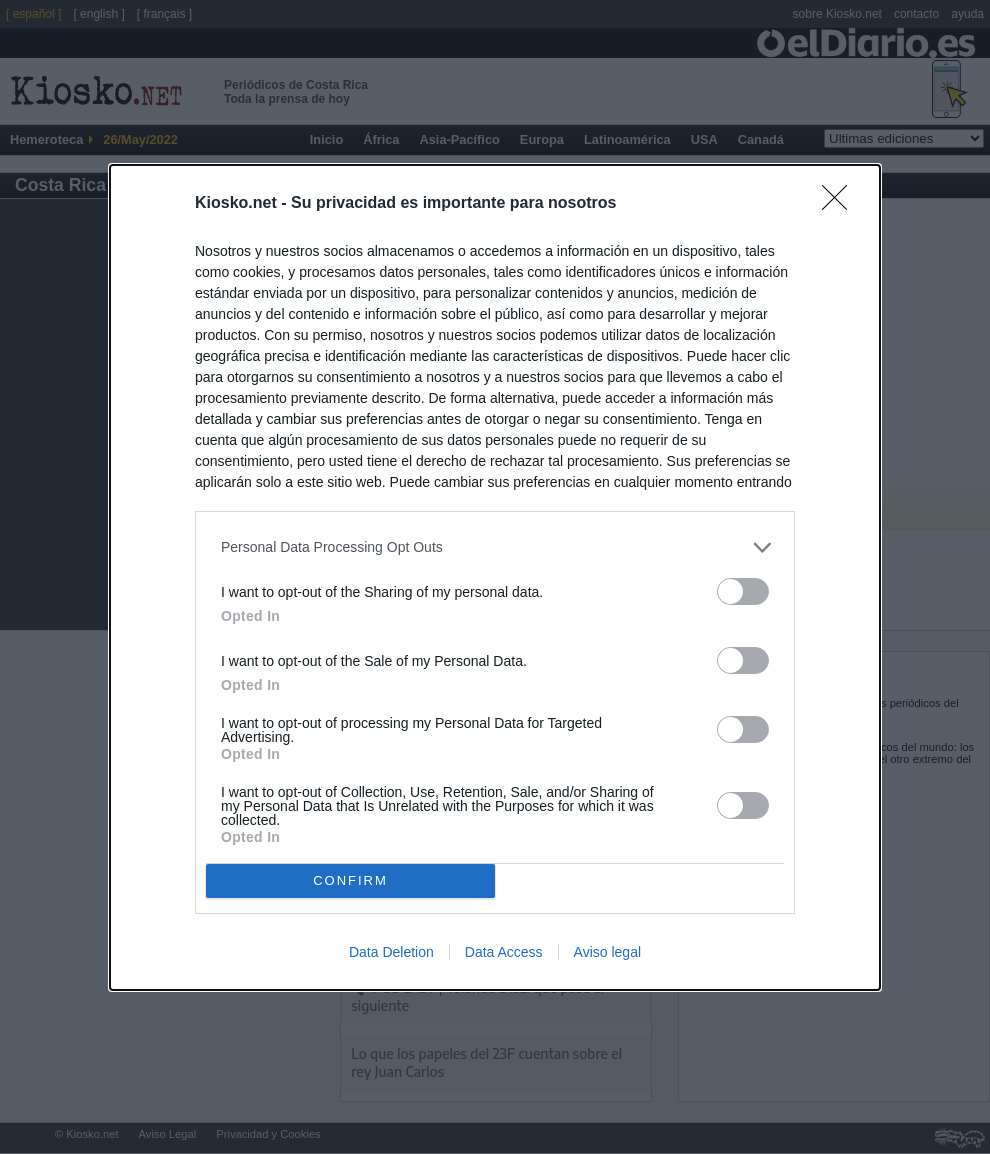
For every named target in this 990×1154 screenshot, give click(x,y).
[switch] (743, 591)
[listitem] (495, 547)
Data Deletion (391, 952)
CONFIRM (350, 879)
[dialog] (495, 577)
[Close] (841, 204)
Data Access (504, 952)
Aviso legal (607, 952)
